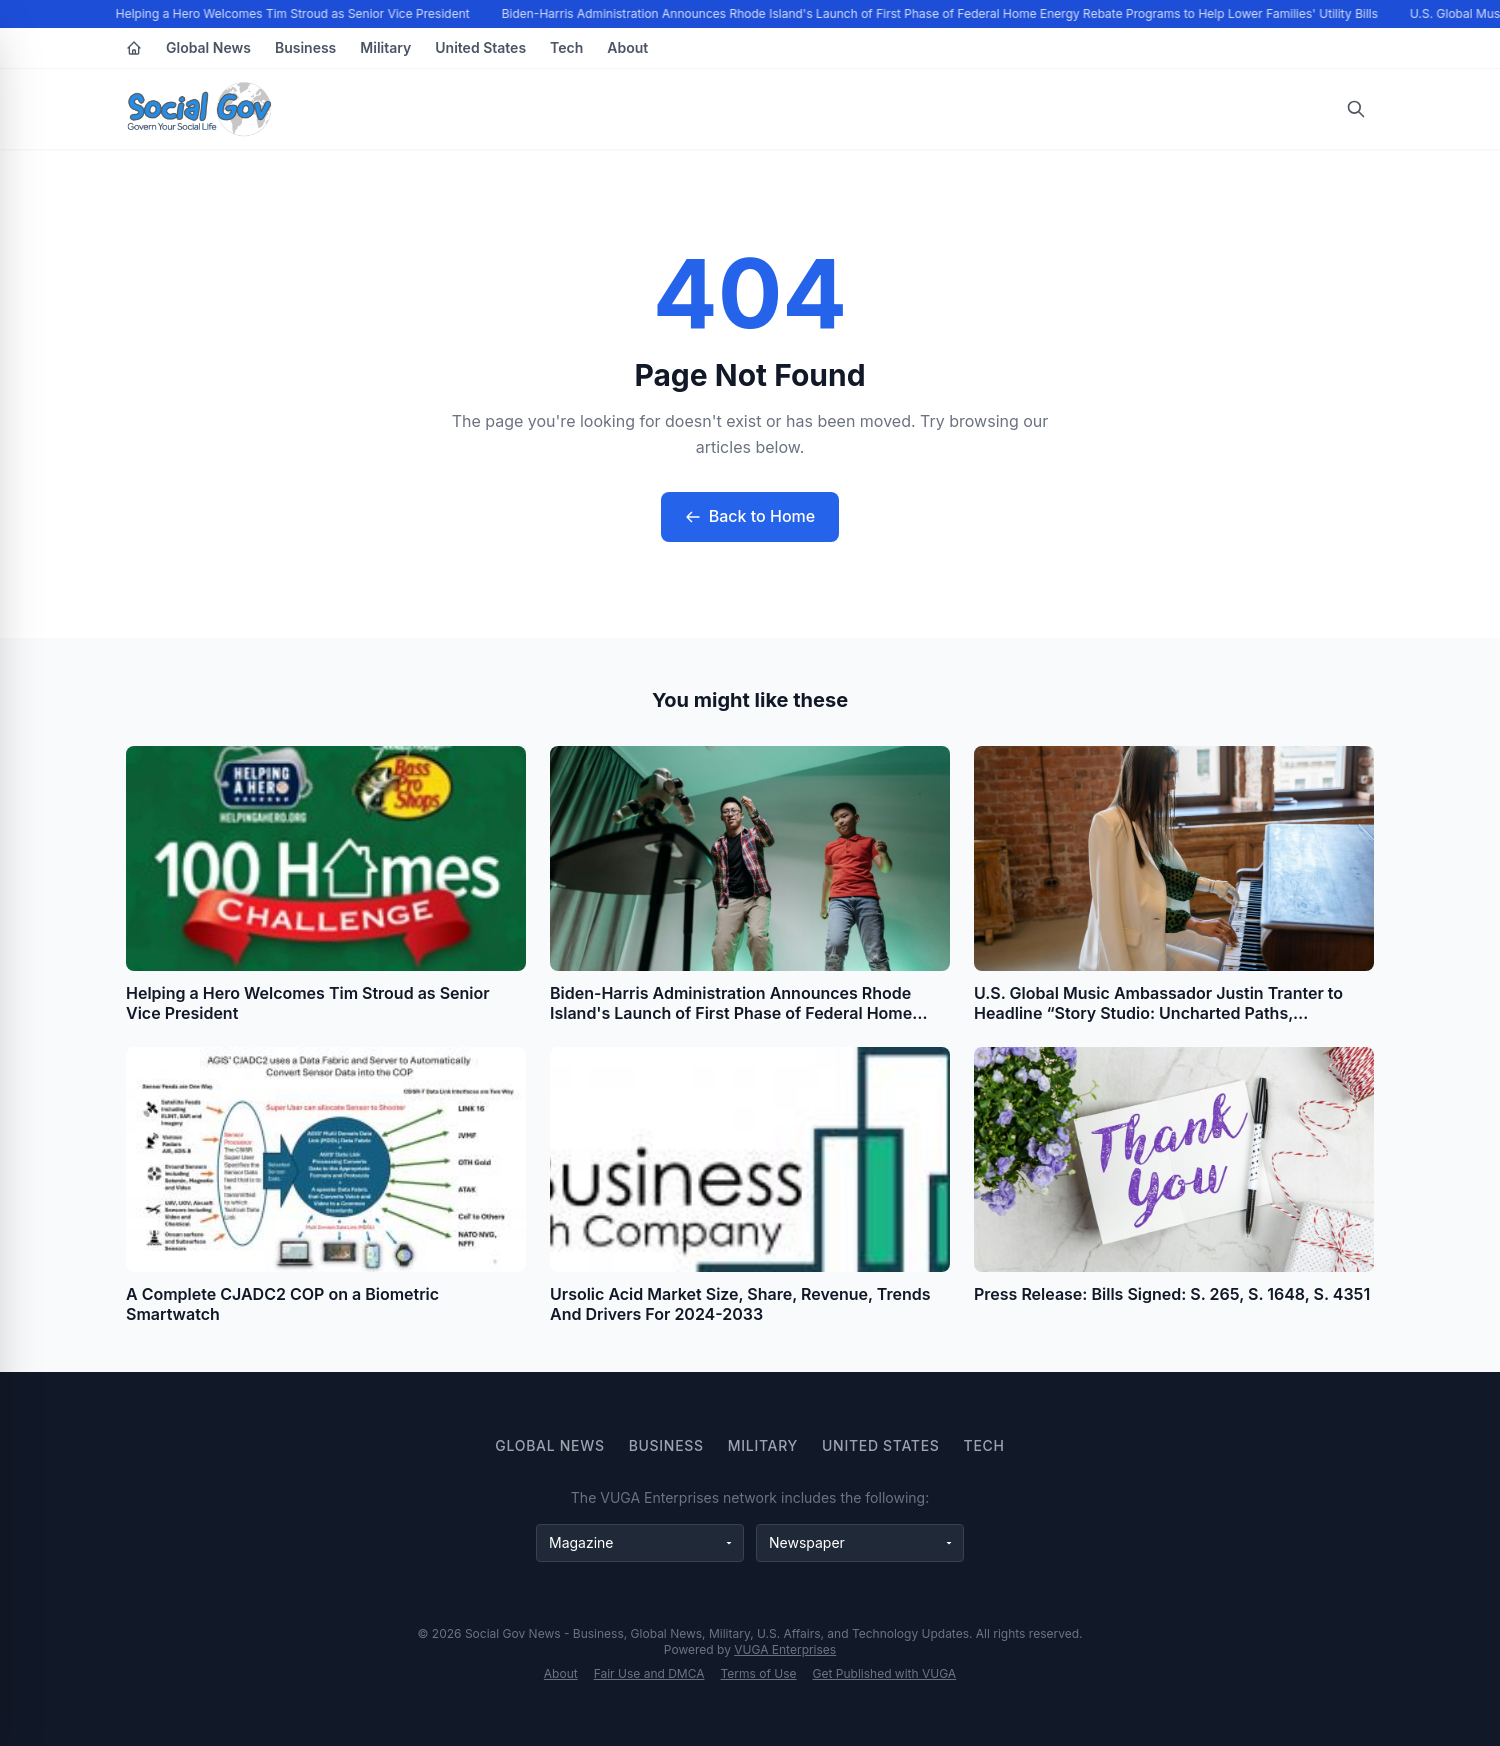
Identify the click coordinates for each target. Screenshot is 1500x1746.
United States (480, 47)
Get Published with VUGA (885, 1673)
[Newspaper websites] (860, 1543)
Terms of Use (759, 1673)
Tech (566, 47)
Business (305, 47)
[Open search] (1356, 109)
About (627, 47)
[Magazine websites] (640, 1543)
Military (385, 47)
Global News (208, 47)
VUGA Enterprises (785, 1649)
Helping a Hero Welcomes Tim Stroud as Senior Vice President (295, 13)
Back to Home (750, 516)
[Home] (134, 48)
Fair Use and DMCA (649, 1673)
